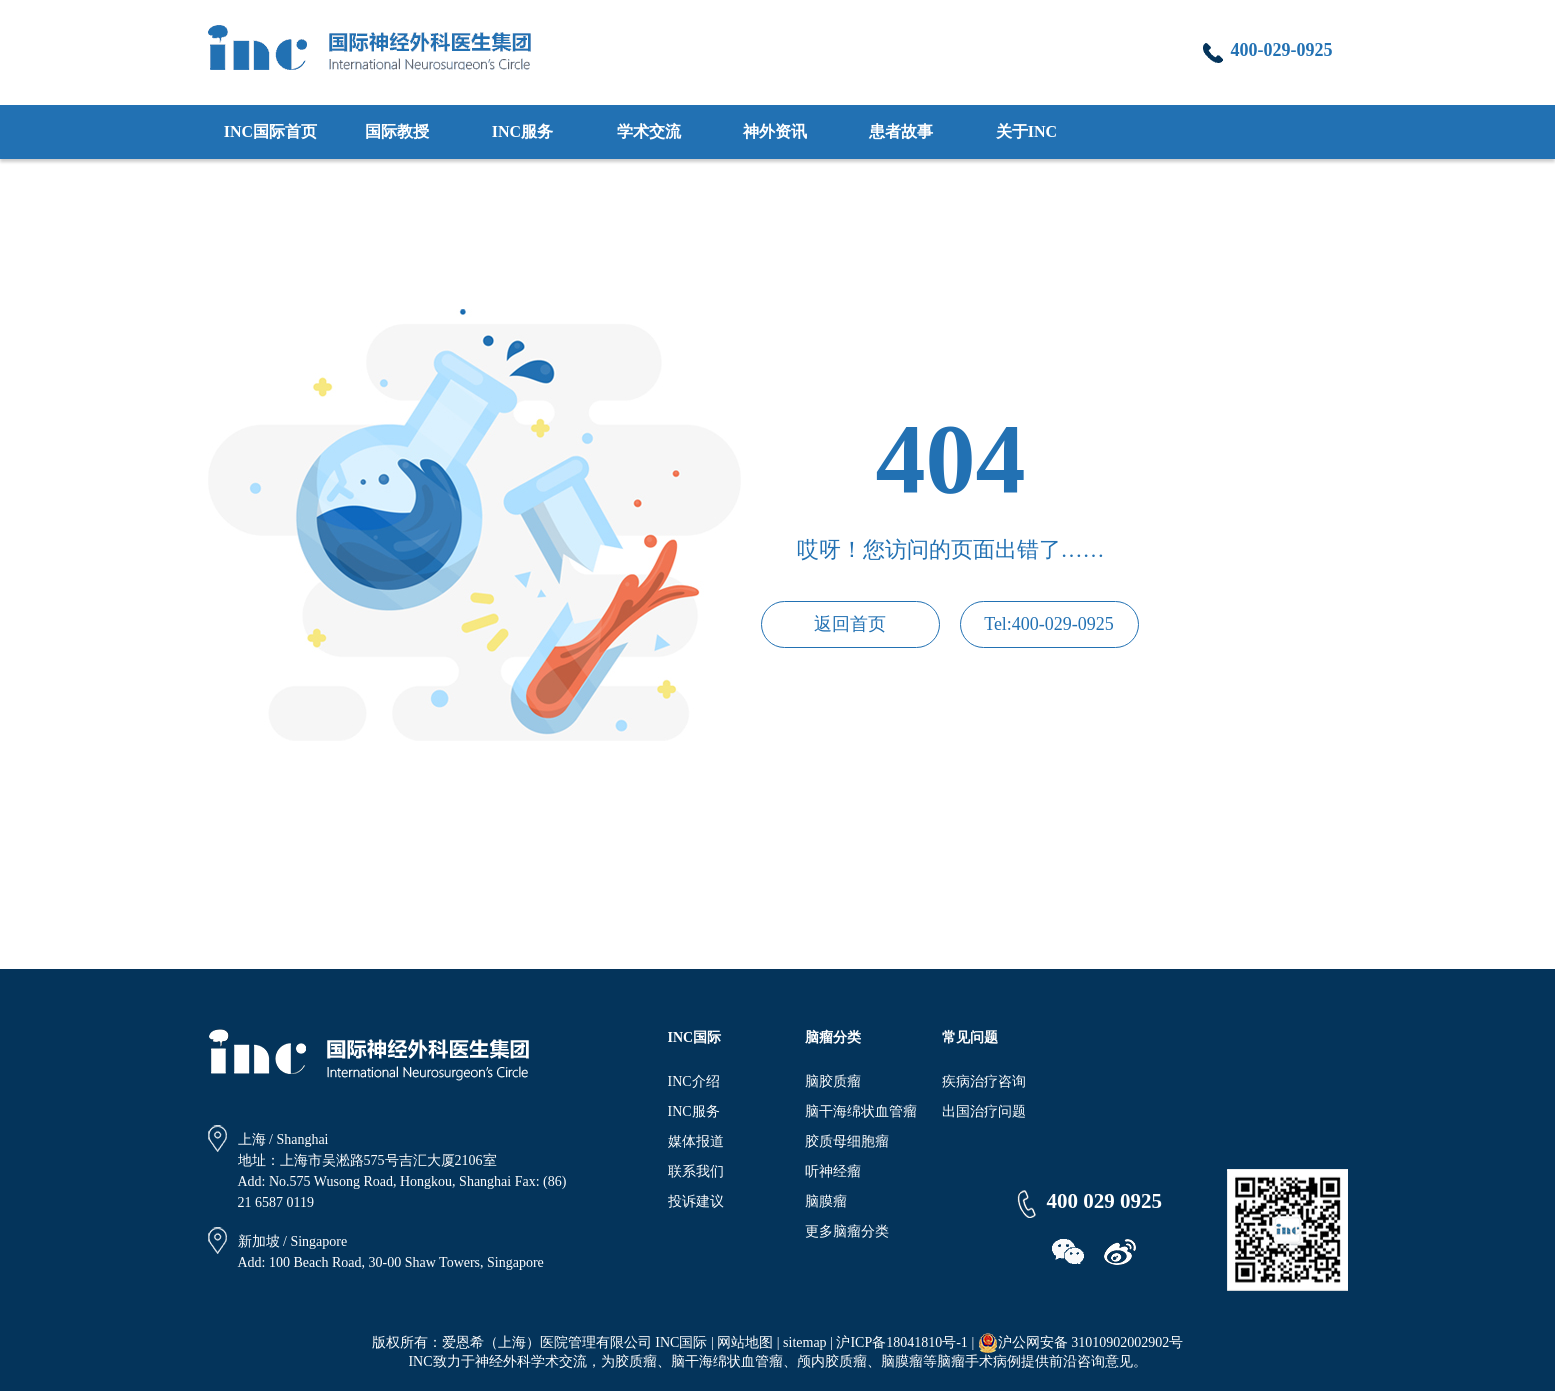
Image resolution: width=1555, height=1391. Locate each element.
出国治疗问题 (984, 1111)
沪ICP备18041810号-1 (901, 1342)
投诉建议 (696, 1201)
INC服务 (522, 131)
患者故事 (901, 131)
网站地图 (745, 1342)
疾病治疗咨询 (984, 1081)
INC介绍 (694, 1081)
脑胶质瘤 (833, 1081)
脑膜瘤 (826, 1201)
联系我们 (696, 1171)
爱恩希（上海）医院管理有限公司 (547, 1342)
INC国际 (681, 1342)
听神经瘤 (833, 1171)
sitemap (805, 1342)
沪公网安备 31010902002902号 (1081, 1343)
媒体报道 (696, 1141)
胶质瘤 (636, 1361)
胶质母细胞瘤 (847, 1141)
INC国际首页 (270, 131)
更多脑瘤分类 (847, 1231)
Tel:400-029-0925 (1049, 624)
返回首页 (850, 624)
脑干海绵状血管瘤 (861, 1111)
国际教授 (397, 131)
